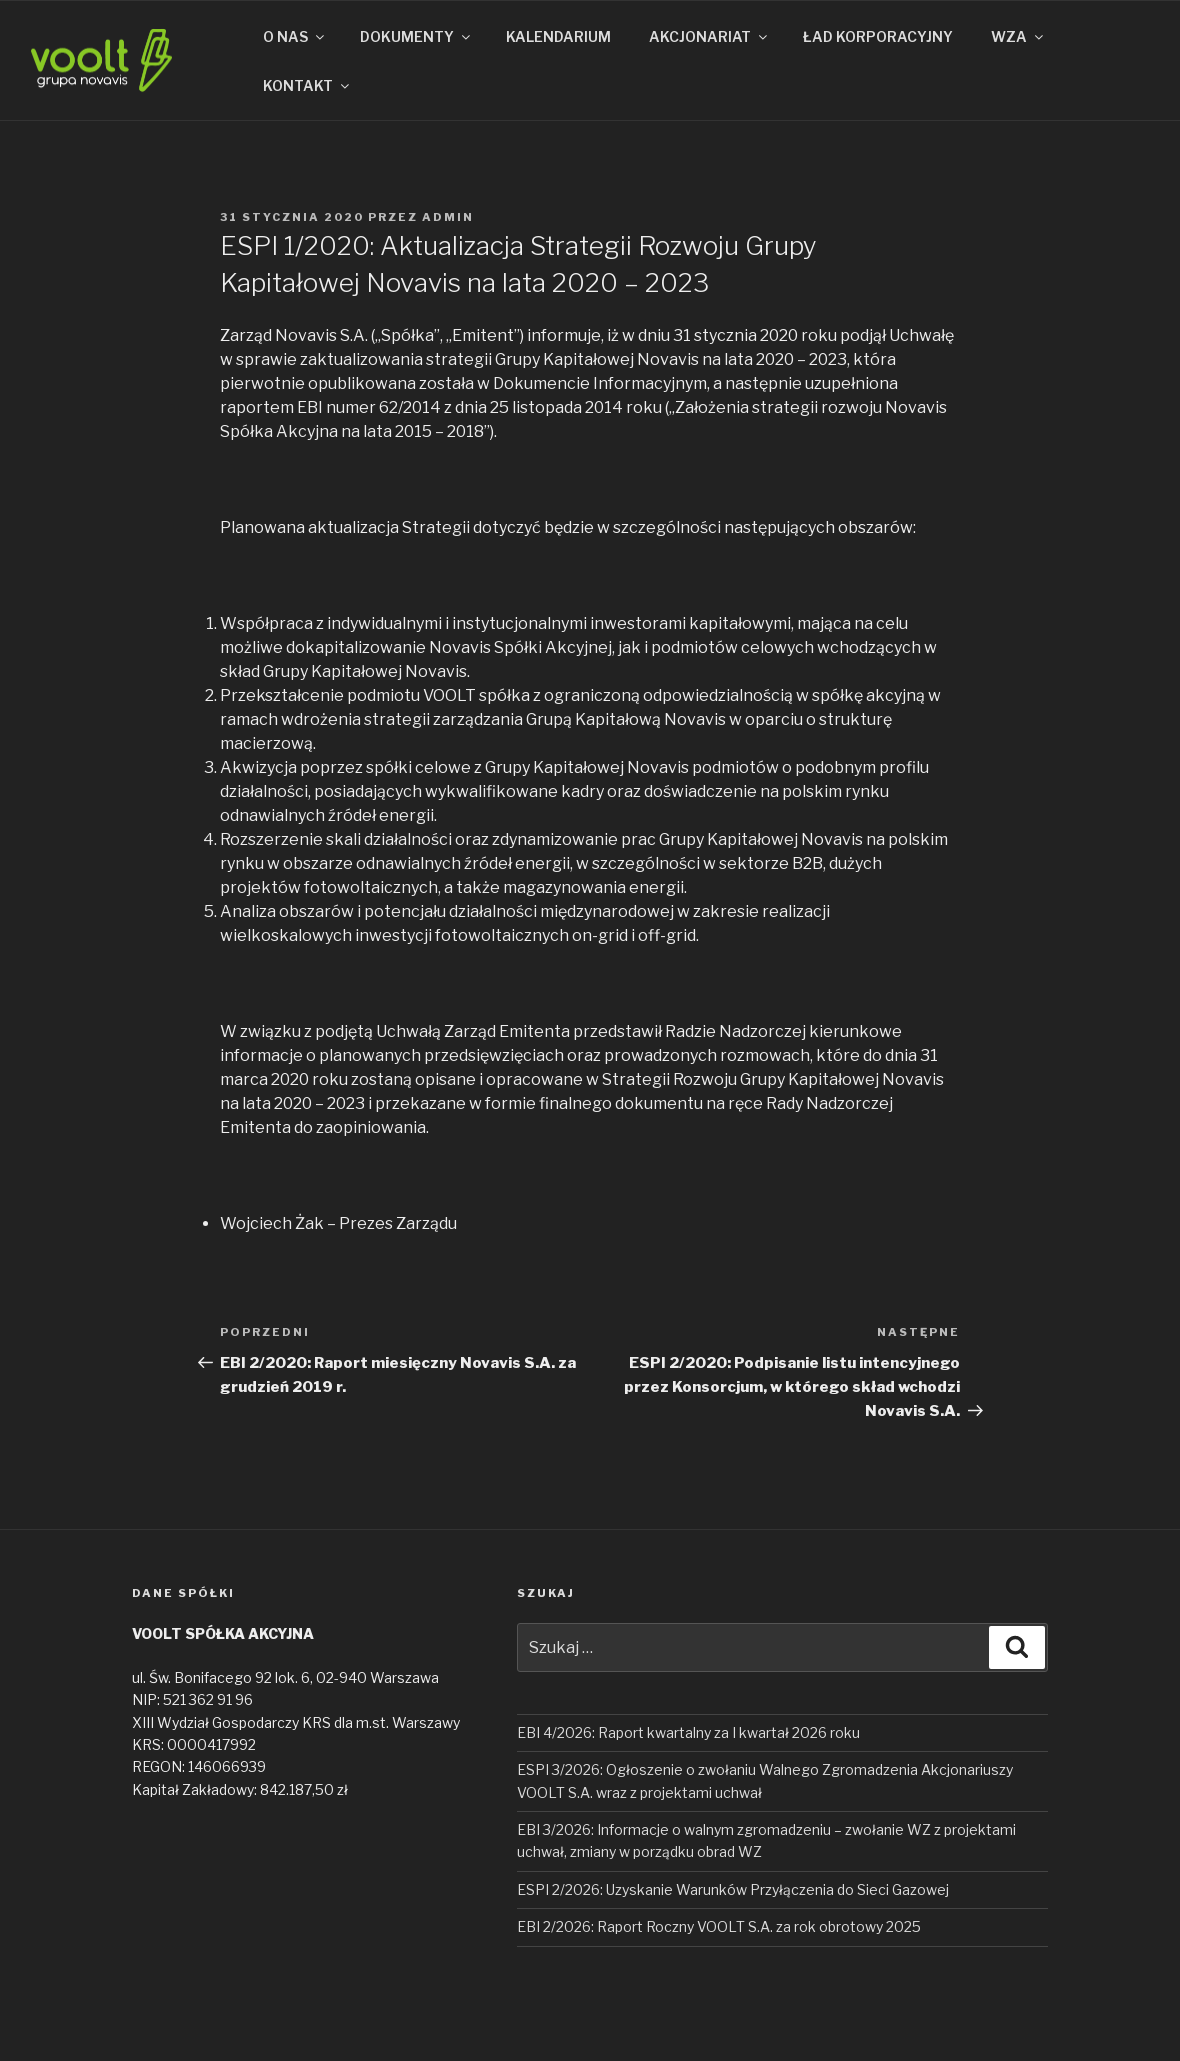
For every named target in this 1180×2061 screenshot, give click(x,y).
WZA (1018, 36)
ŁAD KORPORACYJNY (878, 36)
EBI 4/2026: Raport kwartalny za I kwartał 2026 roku (688, 1732)
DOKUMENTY (416, 36)
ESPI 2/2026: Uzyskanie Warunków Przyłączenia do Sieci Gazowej (733, 1889)
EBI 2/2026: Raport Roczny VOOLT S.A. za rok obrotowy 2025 (719, 1926)
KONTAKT (307, 85)
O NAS (295, 36)
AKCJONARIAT (709, 36)
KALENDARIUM (558, 36)
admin (448, 217)
